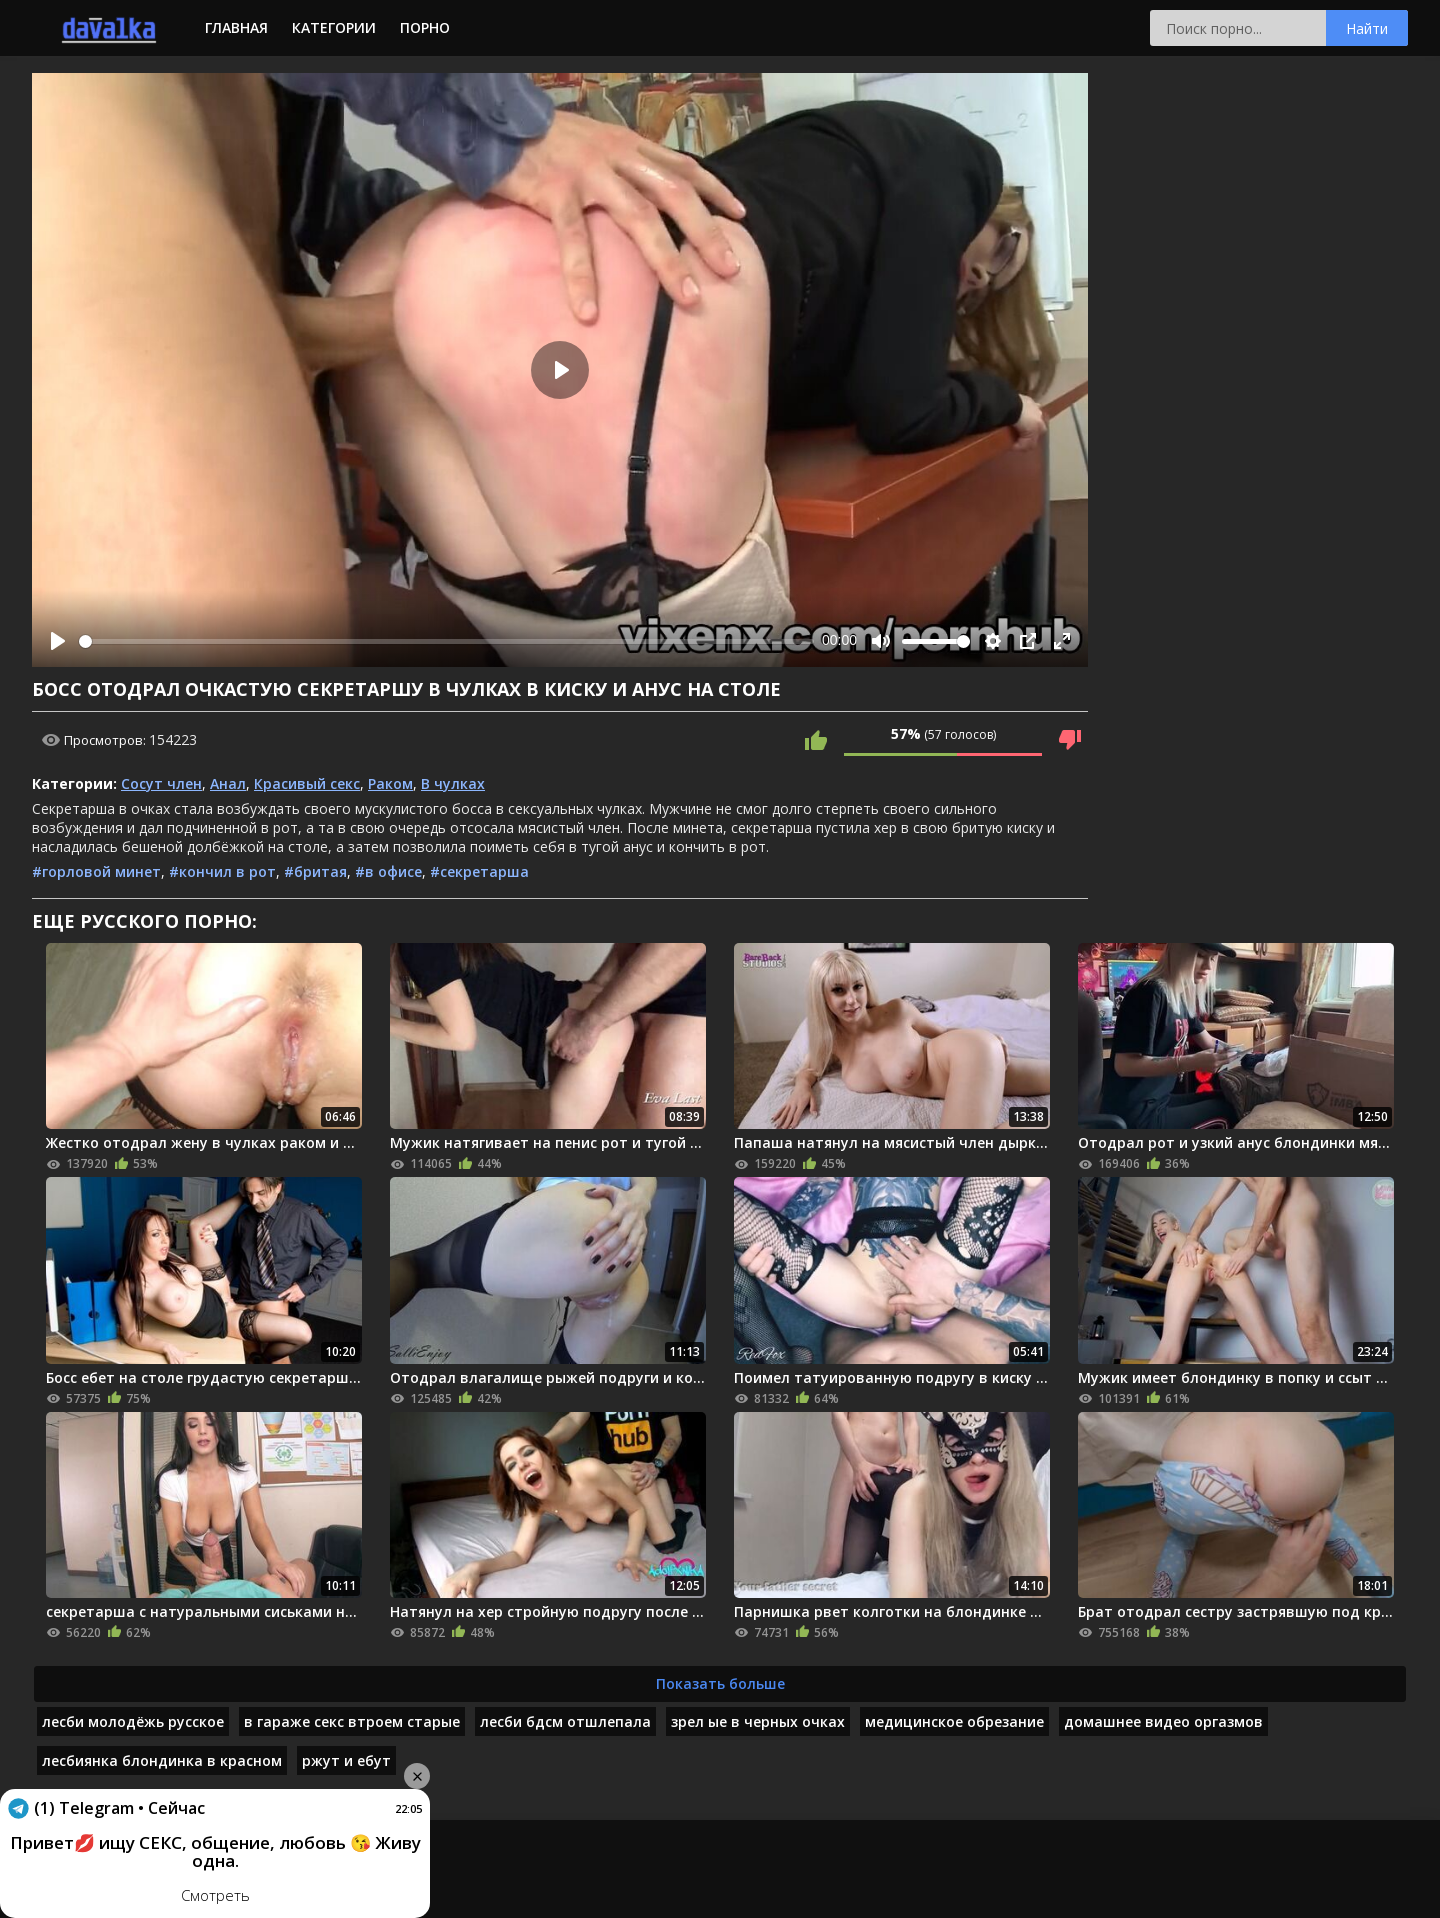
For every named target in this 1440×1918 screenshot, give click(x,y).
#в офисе (388, 871)
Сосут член (161, 783)
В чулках (453, 783)
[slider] (446, 641)
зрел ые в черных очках (758, 1721)
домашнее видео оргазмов (1163, 1721)
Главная (236, 27)
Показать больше (720, 1683)
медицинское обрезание (954, 1721)
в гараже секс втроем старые (352, 1721)
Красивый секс (307, 783)
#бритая (315, 871)
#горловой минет (96, 871)
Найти (1367, 28)
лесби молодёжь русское (133, 1721)
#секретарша (479, 871)
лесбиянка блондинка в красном (162, 1760)
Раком (390, 783)
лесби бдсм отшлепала (565, 1721)
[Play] (58, 641)
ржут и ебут (346, 1760)
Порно (425, 27)
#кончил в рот (222, 871)
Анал (228, 783)
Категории (334, 27)
